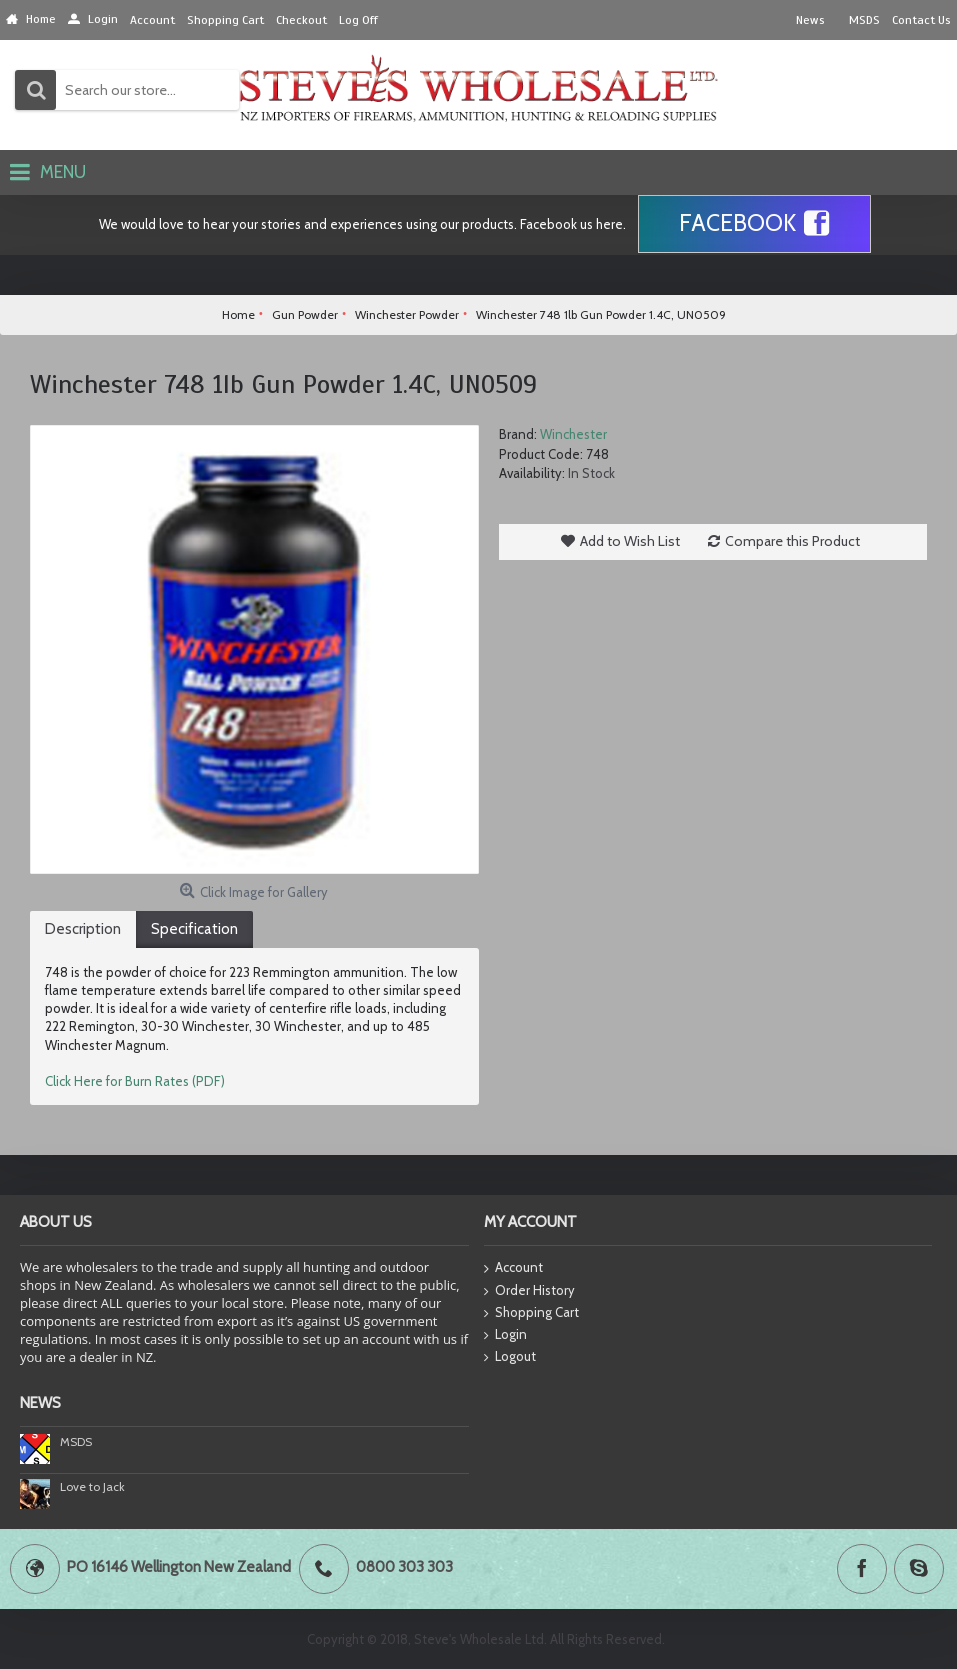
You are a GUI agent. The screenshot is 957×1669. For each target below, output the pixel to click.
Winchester (573, 434)
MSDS (76, 1441)
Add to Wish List (630, 541)
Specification (194, 929)
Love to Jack (92, 1486)
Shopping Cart (531, 1313)
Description (83, 929)
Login (505, 1335)
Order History (529, 1291)
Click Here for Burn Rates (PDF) (135, 1081)
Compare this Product (792, 541)
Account (513, 1268)
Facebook (754, 224)
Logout (510, 1357)
